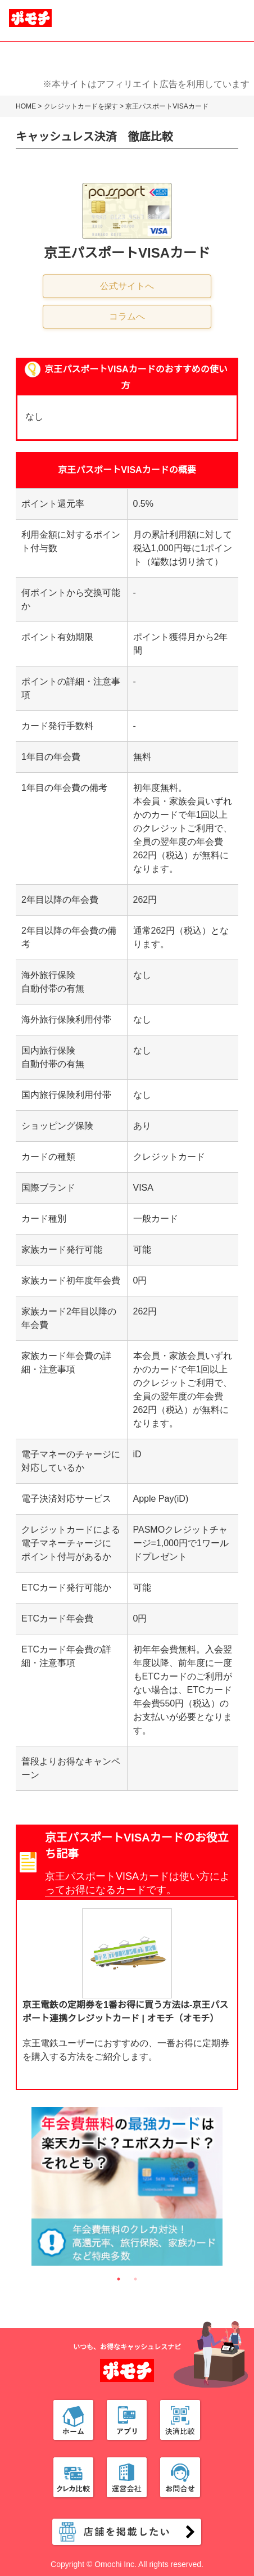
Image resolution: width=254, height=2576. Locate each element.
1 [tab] (118, 2279)
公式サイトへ (127, 286)
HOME (26, 106)
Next (231, 2189)
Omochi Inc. (115, 2564)
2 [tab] (135, 2279)
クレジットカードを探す (81, 106)
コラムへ (127, 316)
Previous (23, 2189)
